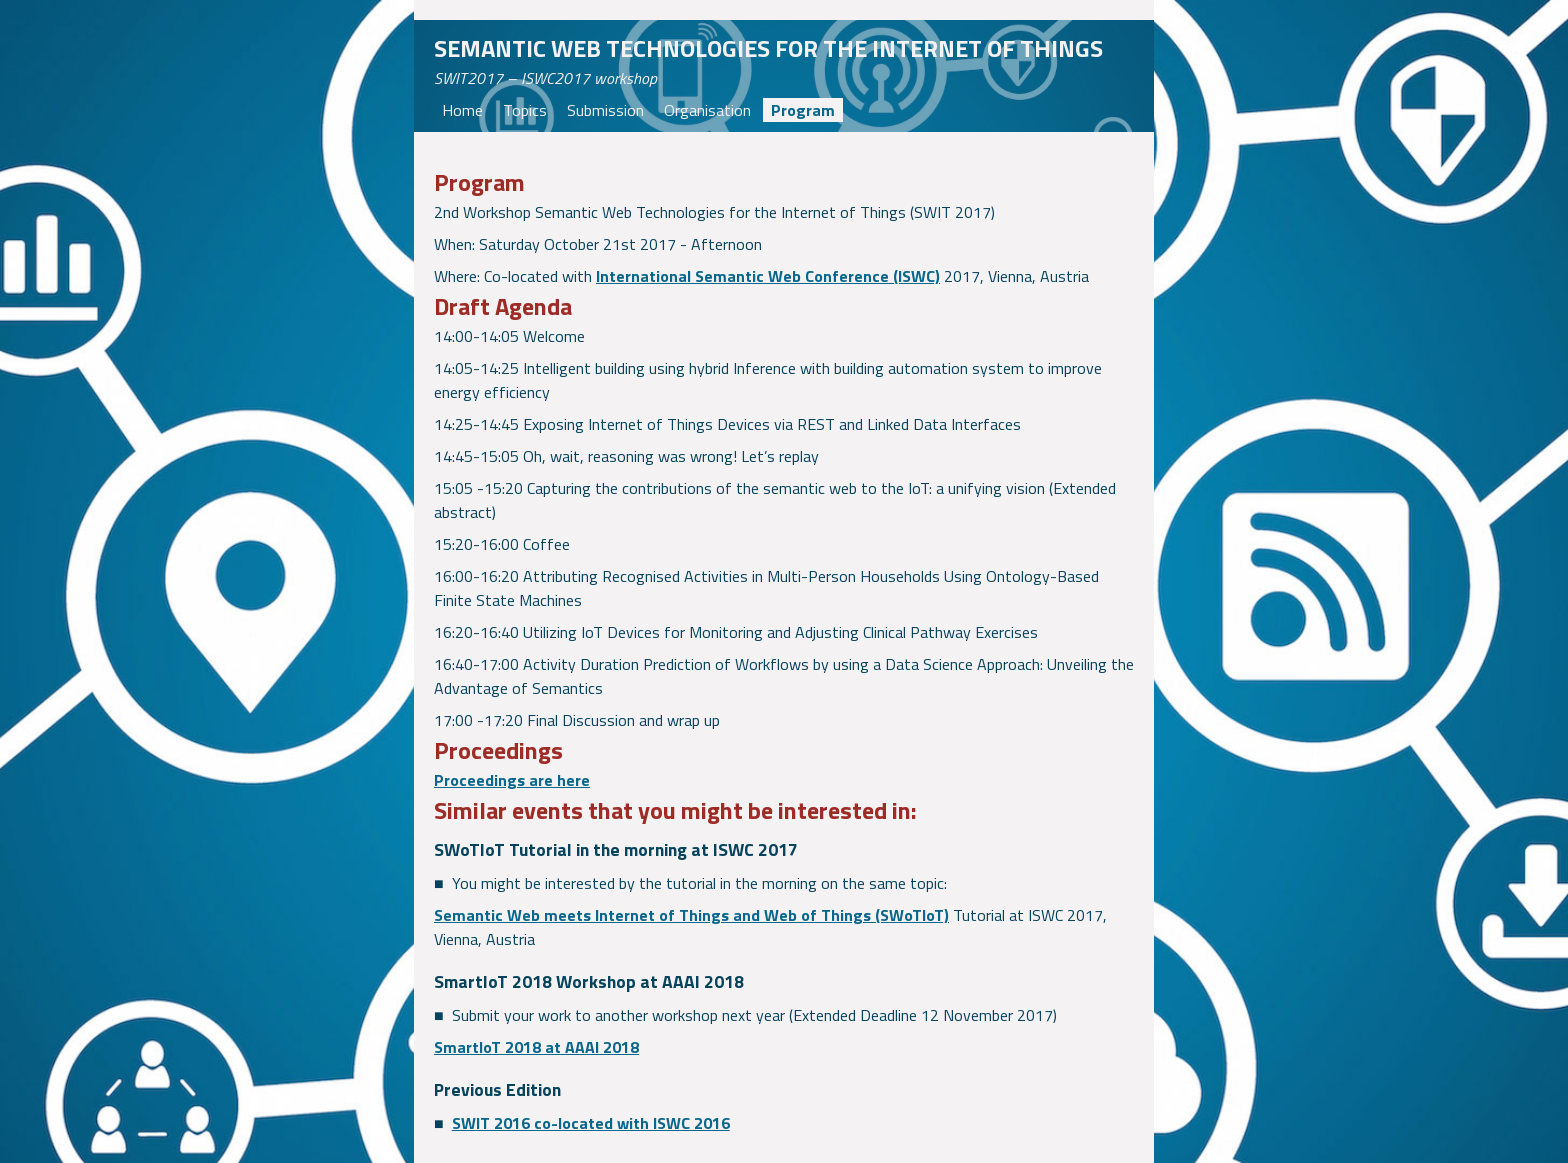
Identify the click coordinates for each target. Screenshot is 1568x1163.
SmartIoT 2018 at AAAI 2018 (536, 1047)
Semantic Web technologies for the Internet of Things (768, 48)
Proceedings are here (512, 780)
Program (803, 110)
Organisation (707, 110)
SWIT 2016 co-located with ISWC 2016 (591, 1123)
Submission (605, 110)
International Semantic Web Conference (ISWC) (768, 276)
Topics (525, 110)
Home (462, 110)
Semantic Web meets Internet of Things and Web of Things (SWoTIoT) (691, 915)
